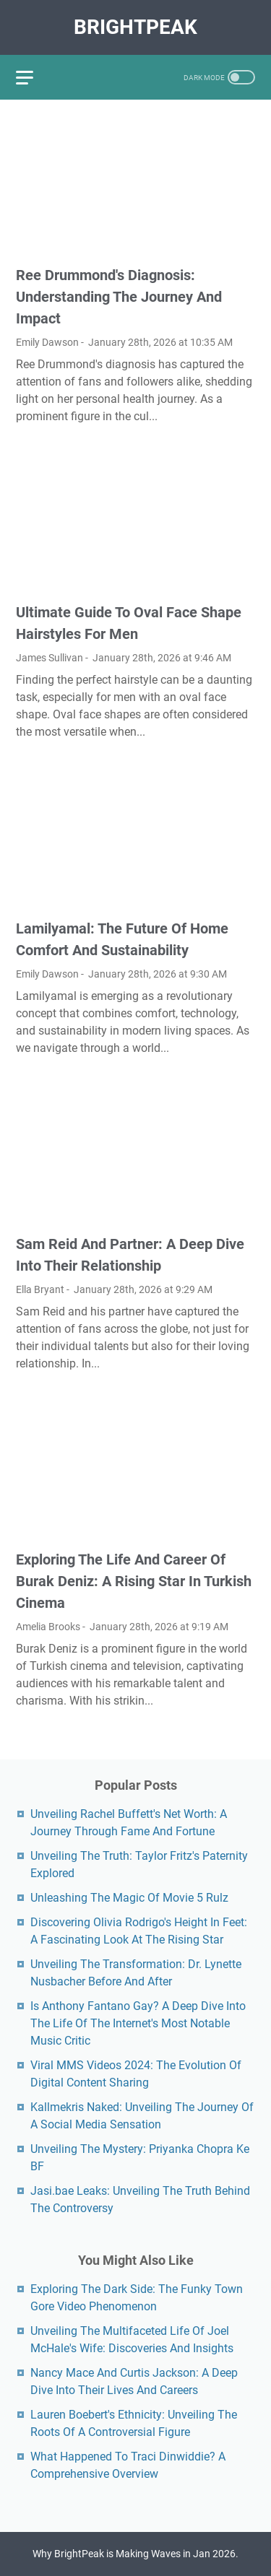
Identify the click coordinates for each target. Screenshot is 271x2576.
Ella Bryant (40, 1289)
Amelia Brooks (48, 1626)
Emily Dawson (47, 342)
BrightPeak (135, 27)
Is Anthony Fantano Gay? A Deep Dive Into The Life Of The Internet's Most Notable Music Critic (138, 2023)
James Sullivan (49, 657)
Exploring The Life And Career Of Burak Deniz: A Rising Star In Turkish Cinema (133, 1581)
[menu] (33, 77)
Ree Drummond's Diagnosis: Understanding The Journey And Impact (119, 296)
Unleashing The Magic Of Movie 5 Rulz (129, 1898)
